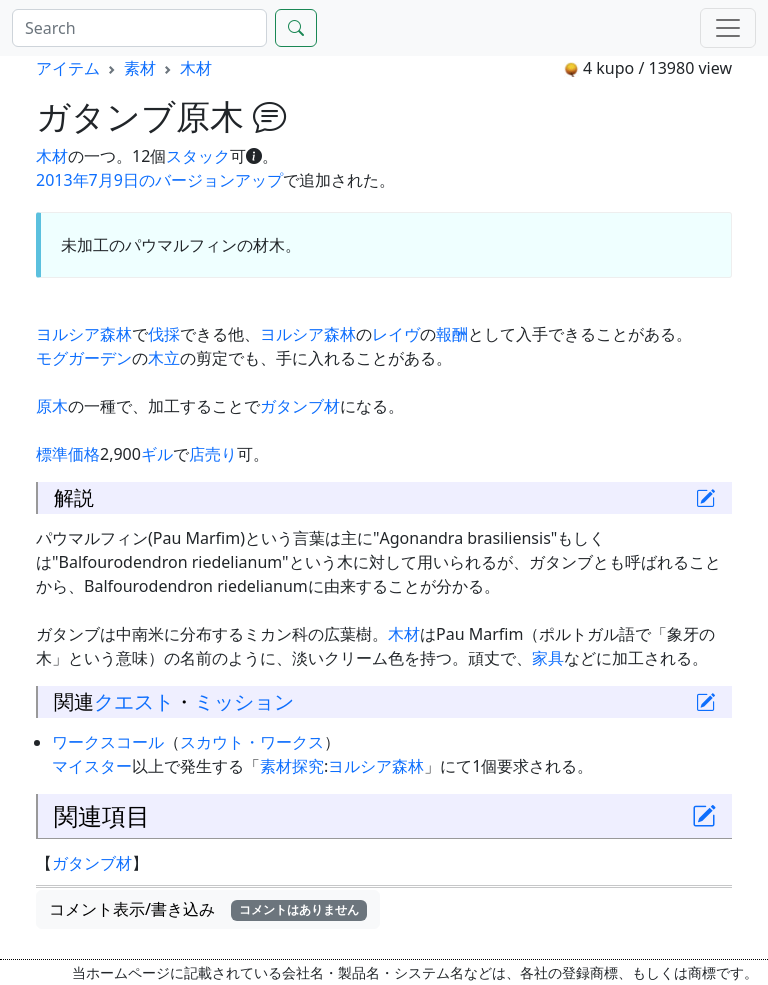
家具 (548, 658)
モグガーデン (84, 358)
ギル (157, 454)
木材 (196, 68)
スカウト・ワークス (252, 742)
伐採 (164, 334)
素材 (140, 68)
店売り (213, 454)
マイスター (92, 766)
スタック (198, 156)
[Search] (139, 28)
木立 (164, 358)
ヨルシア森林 (84, 334)
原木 (52, 406)
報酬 (452, 334)
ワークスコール (108, 742)
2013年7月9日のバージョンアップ (159, 180)
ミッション (244, 701)
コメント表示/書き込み (208, 909)
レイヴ (396, 334)
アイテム (68, 68)
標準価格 (68, 454)
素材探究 (292, 766)
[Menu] (728, 28)
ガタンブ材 (300, 406)
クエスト (134, 701)
